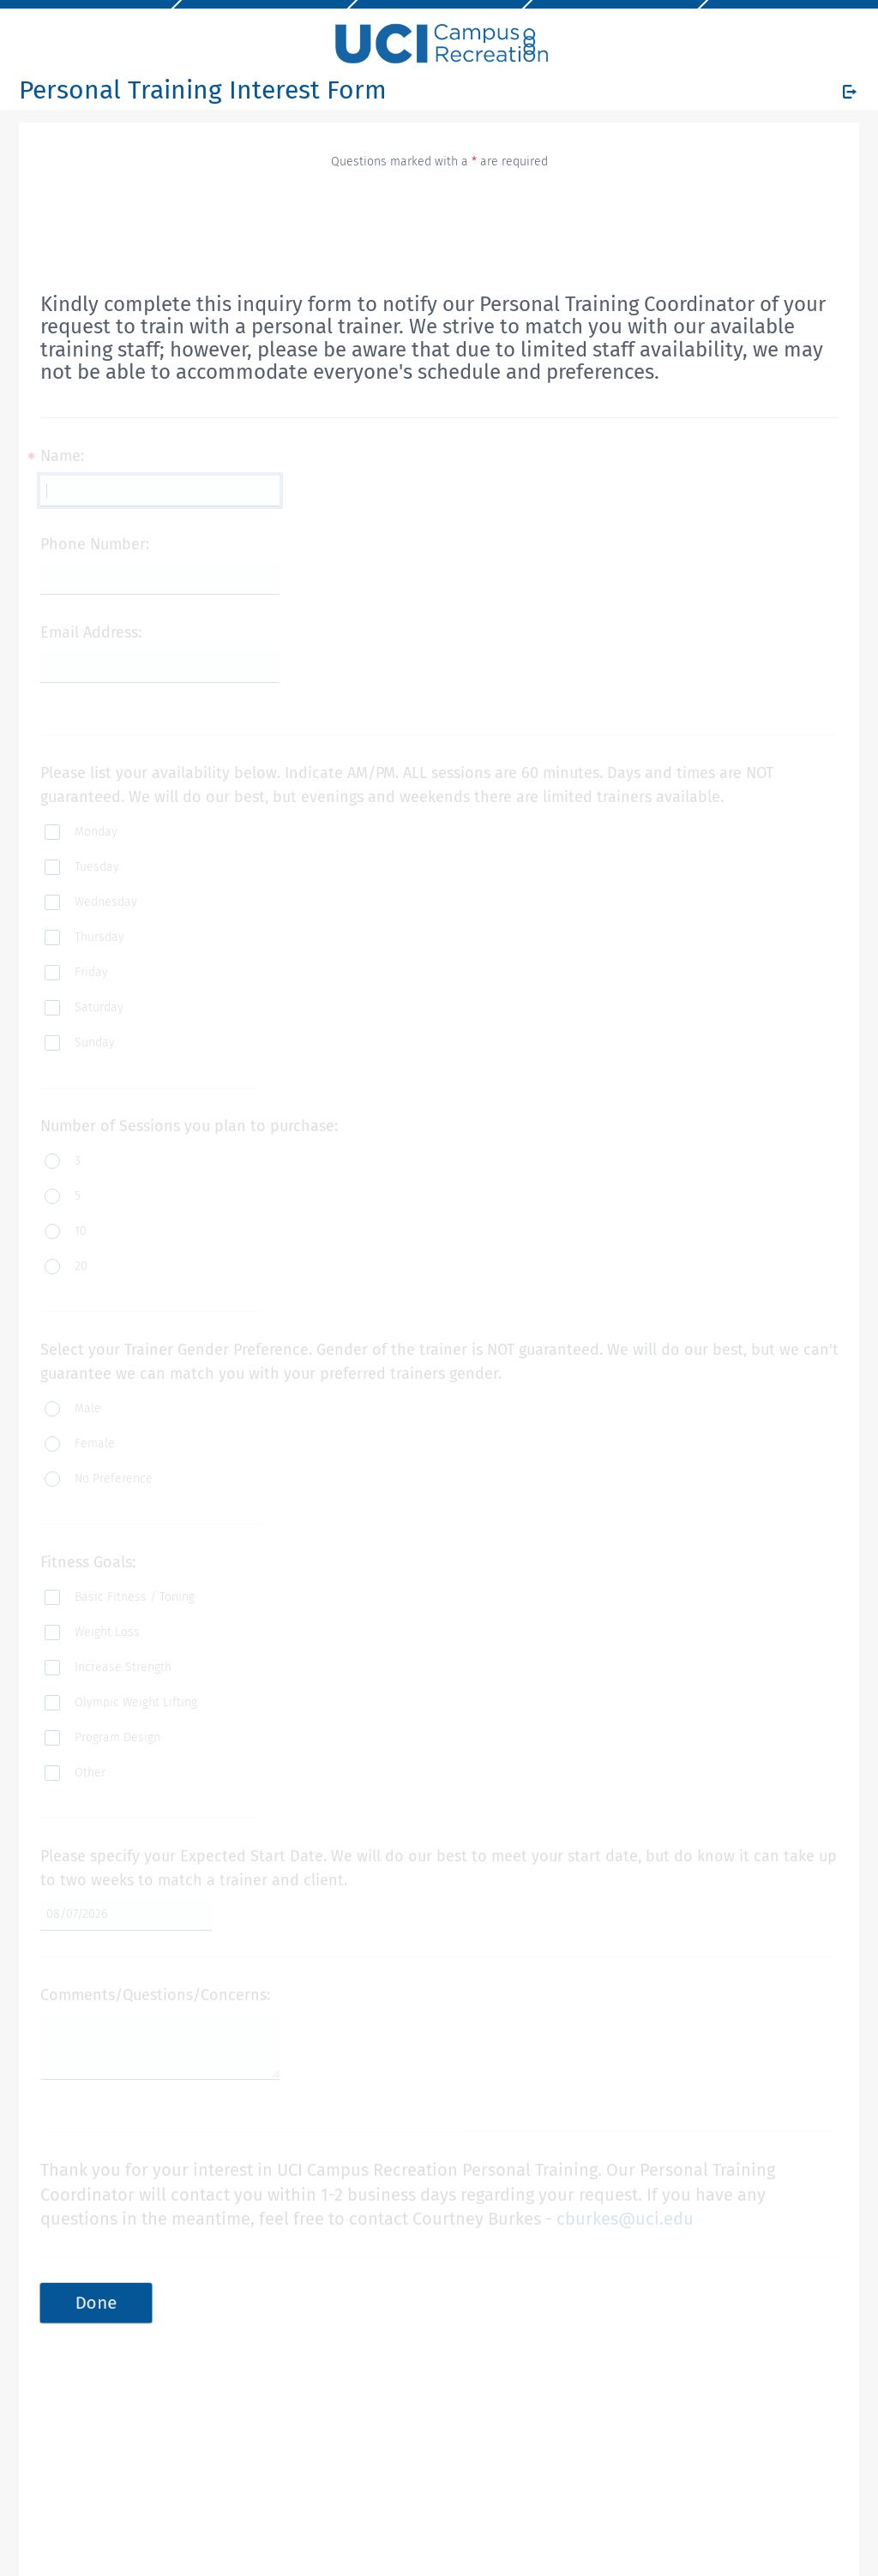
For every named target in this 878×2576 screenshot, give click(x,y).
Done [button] (96, 2302)
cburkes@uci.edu (625, 2218)
